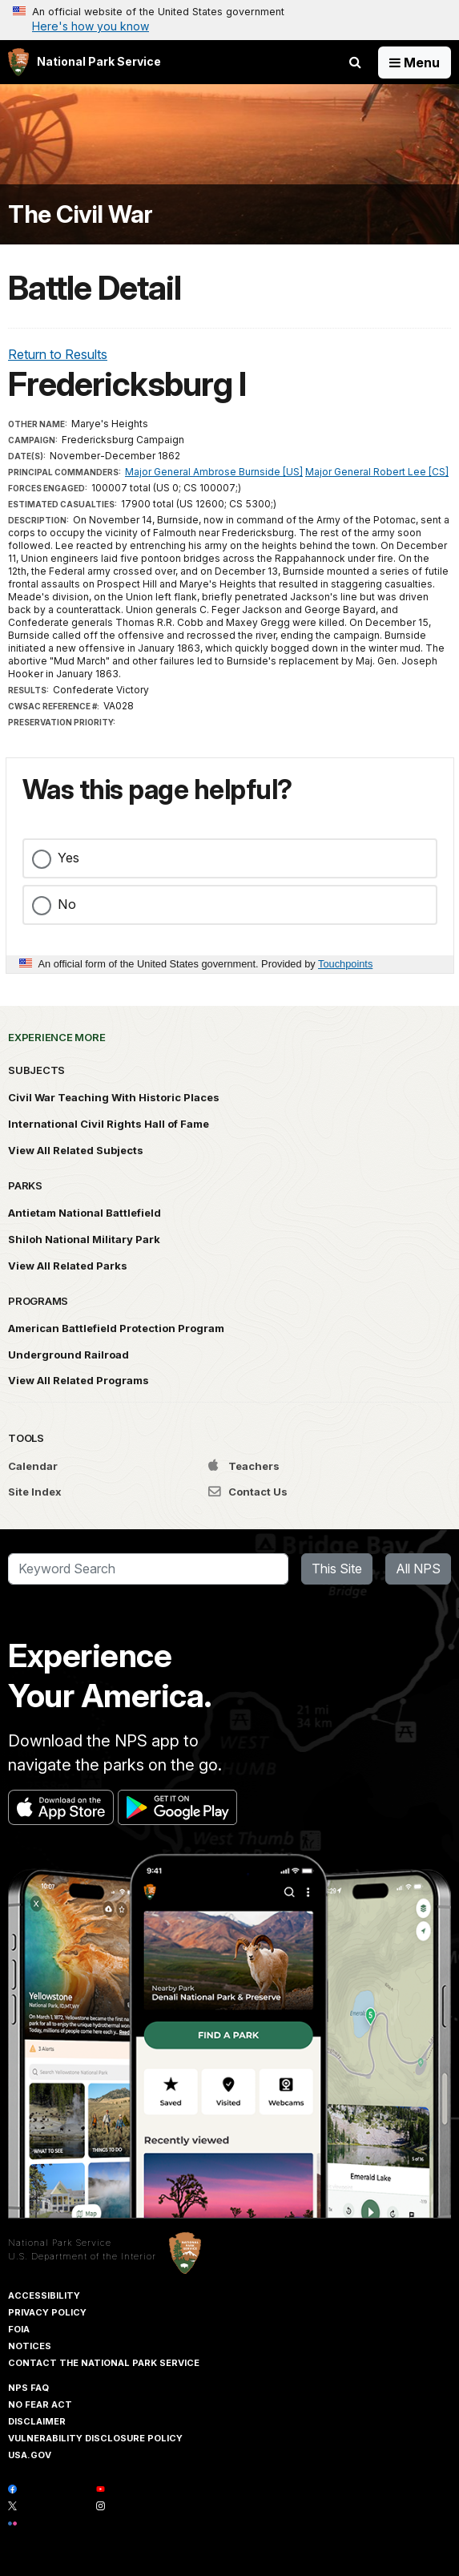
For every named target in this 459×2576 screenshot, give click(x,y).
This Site (337, 1569)
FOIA (19, 2329)
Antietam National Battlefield (84, 1212)
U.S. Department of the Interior (82, 2256)
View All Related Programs (78, 1380)
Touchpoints (345, 964)
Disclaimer (37, 2421)
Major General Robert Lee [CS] (377, 472)
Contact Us (248, 1491)
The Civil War (80, 214)
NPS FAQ (28, 2387)
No (67, 904)
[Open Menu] (414, 62)
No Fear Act (40, 2404)
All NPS (418, 1569)
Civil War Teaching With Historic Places (113, 1097)
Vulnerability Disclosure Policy (95, 2438)
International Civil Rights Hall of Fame (108, 1123)
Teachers (244, 1466)
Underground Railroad (68, 1354)
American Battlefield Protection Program (116, 1328)
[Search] (148, 1569)
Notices (29, 2346)
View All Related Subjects (75, 1150)
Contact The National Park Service (103, 2362)
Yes (68, 858)
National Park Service (59, 2242)
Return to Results (57, 354)
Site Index (35, 1491)
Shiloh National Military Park (84, 1239)
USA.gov (29, 2455)
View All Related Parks (67, 1265)
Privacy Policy (47, 2312)
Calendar (33, 1466)
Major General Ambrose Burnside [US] (214, 472)
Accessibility (44, 2295)
